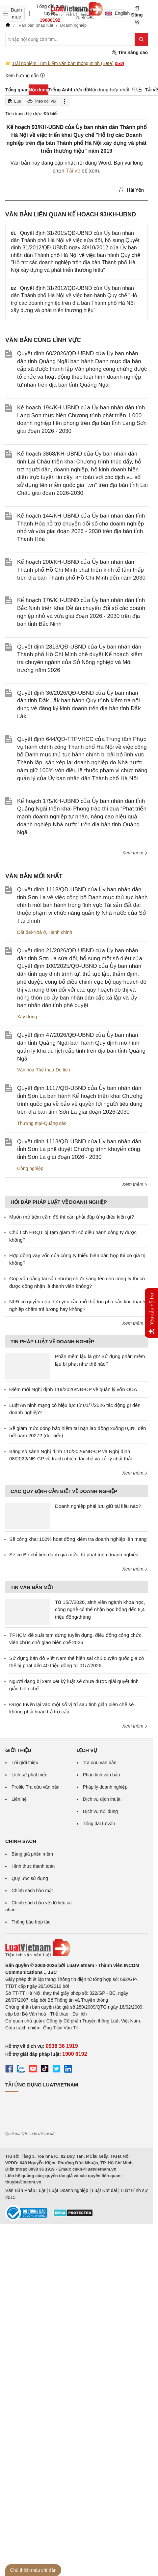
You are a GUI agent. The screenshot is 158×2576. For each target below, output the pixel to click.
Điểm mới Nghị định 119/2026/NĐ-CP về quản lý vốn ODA (73, 1389)
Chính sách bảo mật (32, 1890)
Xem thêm (135, 852)
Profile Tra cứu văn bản (35, 1787)
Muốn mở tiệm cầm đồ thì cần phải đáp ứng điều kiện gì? (71, 1217)
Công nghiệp (30, 1168)
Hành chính (60, 932)
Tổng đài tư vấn (99, 1823)
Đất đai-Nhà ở (31, 932)
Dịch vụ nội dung (100, 1811)
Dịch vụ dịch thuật (102, 1799)
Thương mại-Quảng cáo (41, 1123)
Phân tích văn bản (101, 1774)
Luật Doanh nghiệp (68, 2190)
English (115, 13)
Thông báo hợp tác (31, 1921)
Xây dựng (27, 1016)
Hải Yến (131, 190)
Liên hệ (19, 1799)
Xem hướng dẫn (25, 75)
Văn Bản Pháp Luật (25, 2190)
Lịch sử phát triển (29, 1774)
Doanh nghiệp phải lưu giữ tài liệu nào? (98, 1506)
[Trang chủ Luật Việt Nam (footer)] (76, 1948)
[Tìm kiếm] (141, 39)
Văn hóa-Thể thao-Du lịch (43, 1069)
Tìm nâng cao (130, 52)
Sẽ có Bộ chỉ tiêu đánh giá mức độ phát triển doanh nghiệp (73, 1554)
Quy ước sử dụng (30, 1878)
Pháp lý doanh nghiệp (105, 1787)
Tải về (73, 171)
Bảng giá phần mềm (32, 1854)
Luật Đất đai (104, 2190)
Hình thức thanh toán (33, 1866)
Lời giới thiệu (25, 1762)
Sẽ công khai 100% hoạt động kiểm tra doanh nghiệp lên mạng (78, 1539)
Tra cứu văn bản (100, 1762)
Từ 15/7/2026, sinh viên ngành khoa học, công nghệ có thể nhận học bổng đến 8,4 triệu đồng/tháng (100, 1609)
